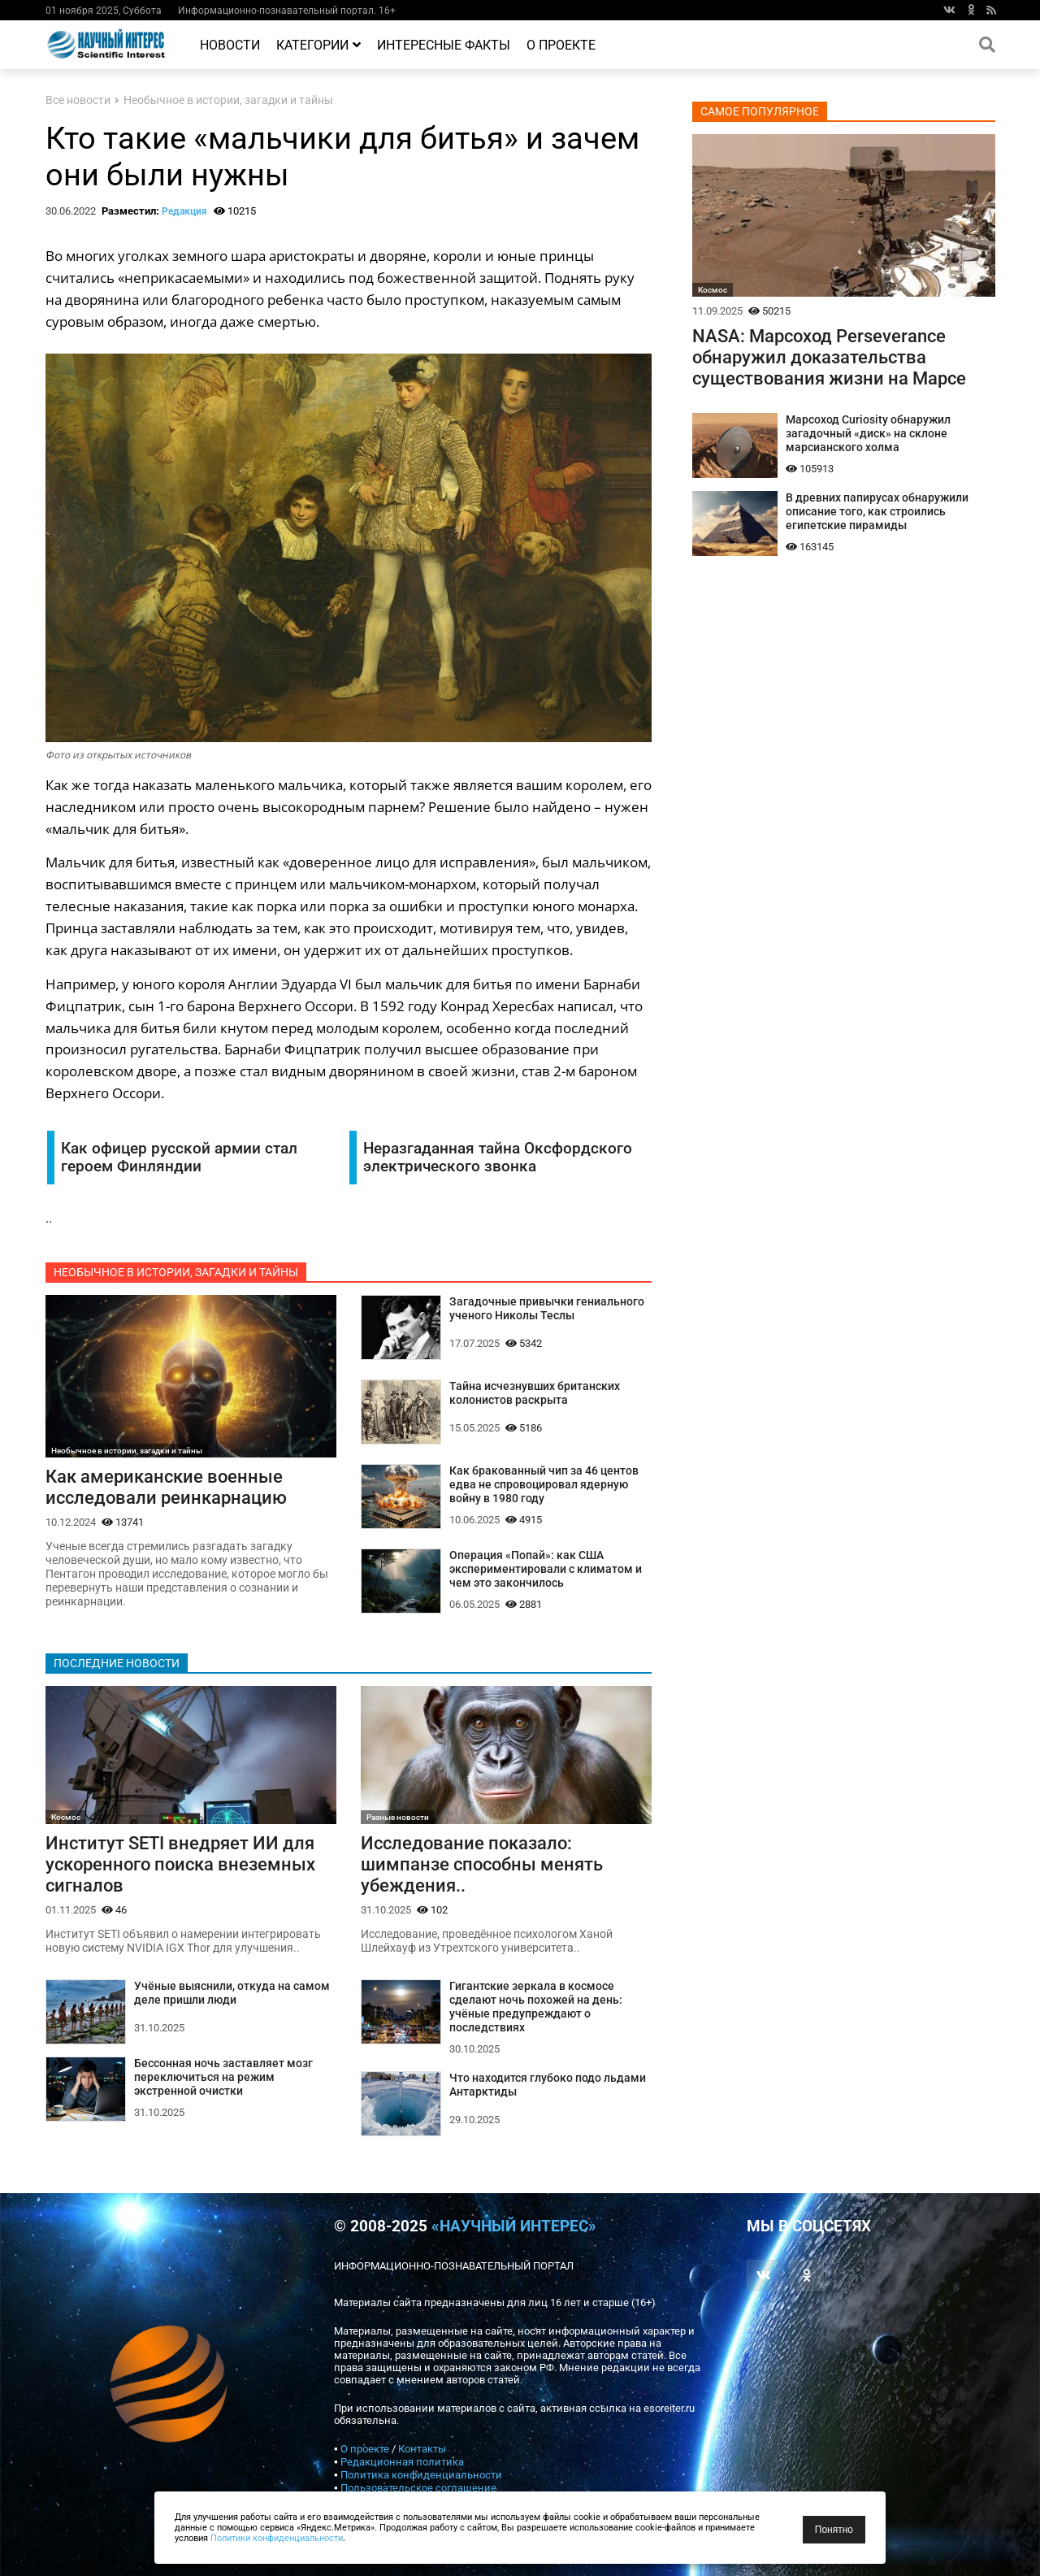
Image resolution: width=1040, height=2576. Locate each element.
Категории (318, 45)
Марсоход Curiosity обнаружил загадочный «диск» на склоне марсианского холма (868, 433)
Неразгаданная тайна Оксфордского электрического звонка (497, 1157)
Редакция (184, 211)
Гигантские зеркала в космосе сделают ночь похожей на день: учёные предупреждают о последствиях (535, 2007)
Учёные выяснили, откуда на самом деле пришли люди (232, 1993)
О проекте (561, 45)
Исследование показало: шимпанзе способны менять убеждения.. (482, 1864)
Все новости (78, 100)
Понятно (834, 2529)
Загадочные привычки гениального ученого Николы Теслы (546, 1309)
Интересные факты (443, 45)
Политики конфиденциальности (276, 2538)
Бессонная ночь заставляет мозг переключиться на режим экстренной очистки (223, 2077)
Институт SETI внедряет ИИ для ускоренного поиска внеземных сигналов (180, 1864)
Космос (65, 1817)
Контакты (422, 2449)
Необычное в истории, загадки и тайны (228, 100)
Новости (230, 45)
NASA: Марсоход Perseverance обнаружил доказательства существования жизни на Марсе (829, 357)
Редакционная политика (402, 2462)
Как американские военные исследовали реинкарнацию (166, 1487)
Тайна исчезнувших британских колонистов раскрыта (534, 1393)
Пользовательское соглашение (418, 2488)
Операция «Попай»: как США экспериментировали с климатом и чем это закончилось (545, 1569)
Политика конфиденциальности (421, 2475)
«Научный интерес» (513, 2226)
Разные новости (397, 1817)
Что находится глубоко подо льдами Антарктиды (547, 2085)
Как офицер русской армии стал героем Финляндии (179, 1157)
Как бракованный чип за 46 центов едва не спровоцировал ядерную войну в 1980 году (544, 1484)
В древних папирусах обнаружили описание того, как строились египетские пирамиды (877, 511)
